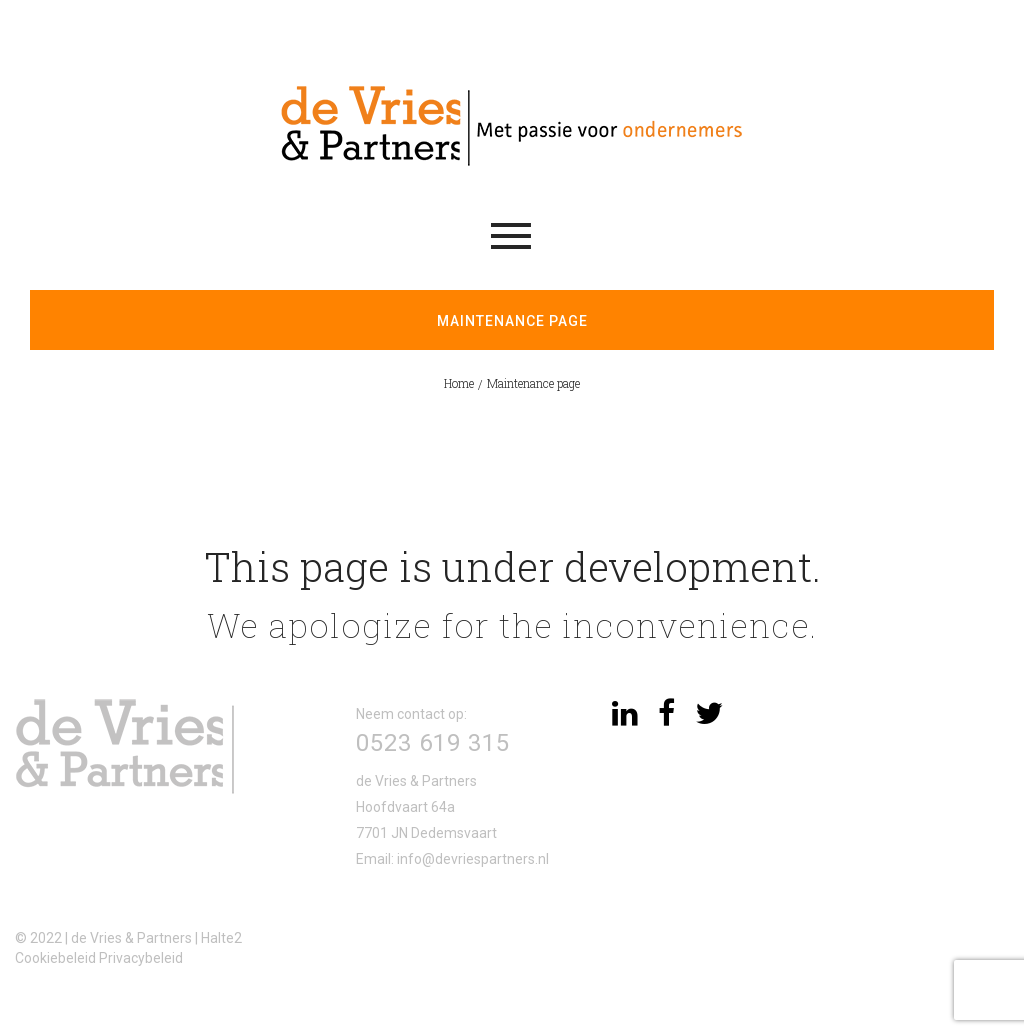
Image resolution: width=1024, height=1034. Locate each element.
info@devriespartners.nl (473, 859)
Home (459, 383)
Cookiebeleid (55, 958)
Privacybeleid (141, 958)
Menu (511, 236)
